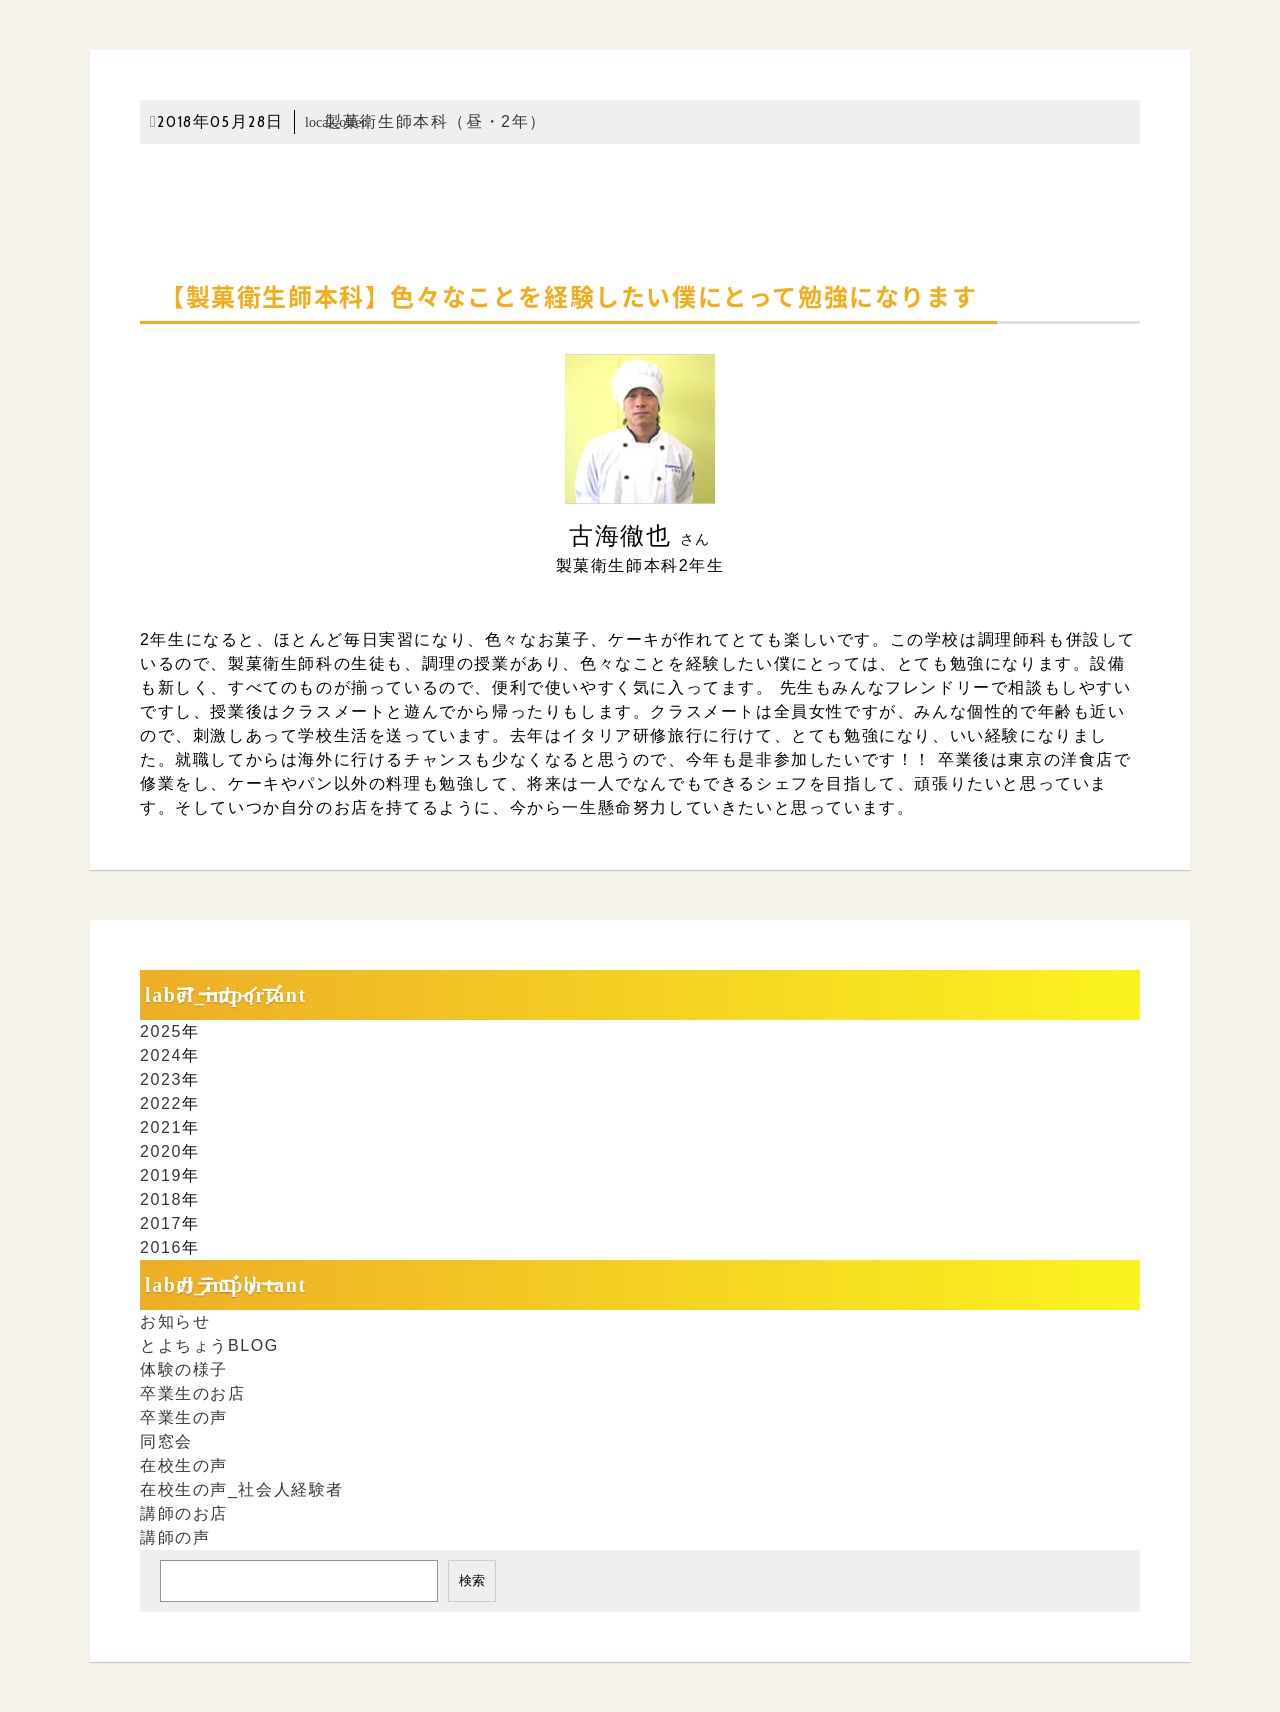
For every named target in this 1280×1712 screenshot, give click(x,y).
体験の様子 (184, 1369)
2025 (161, 1031)
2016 (161, 1247)
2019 (161, 1175)
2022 (161, 1103)
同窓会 (166, 1441)
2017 (161, 1223)
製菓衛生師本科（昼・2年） (426, 121)
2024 (161, 1055)
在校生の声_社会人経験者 (242, 1489)
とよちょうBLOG (209, 1345)
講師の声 (175, 1537)
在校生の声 (184, 1465)
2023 (161, 1079)
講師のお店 (184, 1513)
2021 (161, 1127)
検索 (472, 1580)
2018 (161, 1199)
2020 (161, 1151)
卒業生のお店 (193, 1393)
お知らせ (175, 1321)
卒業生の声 (184, 1417)
